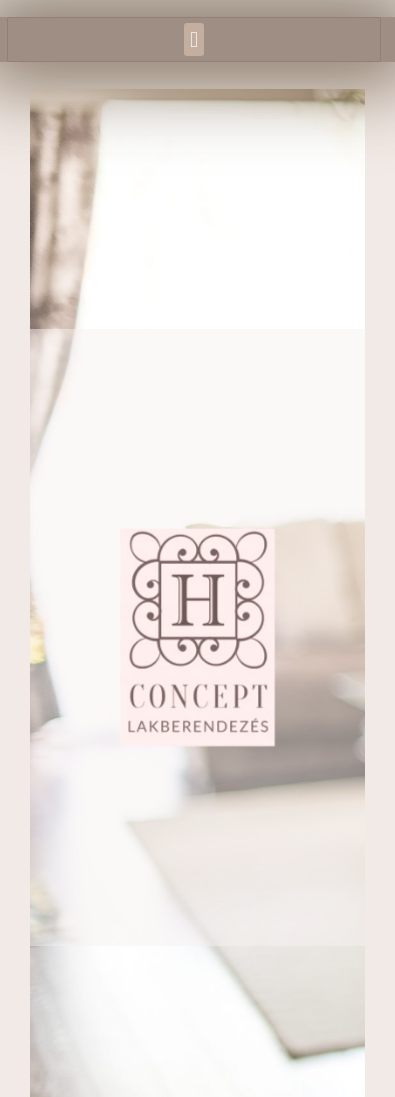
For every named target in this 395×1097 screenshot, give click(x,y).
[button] (193, 39)
